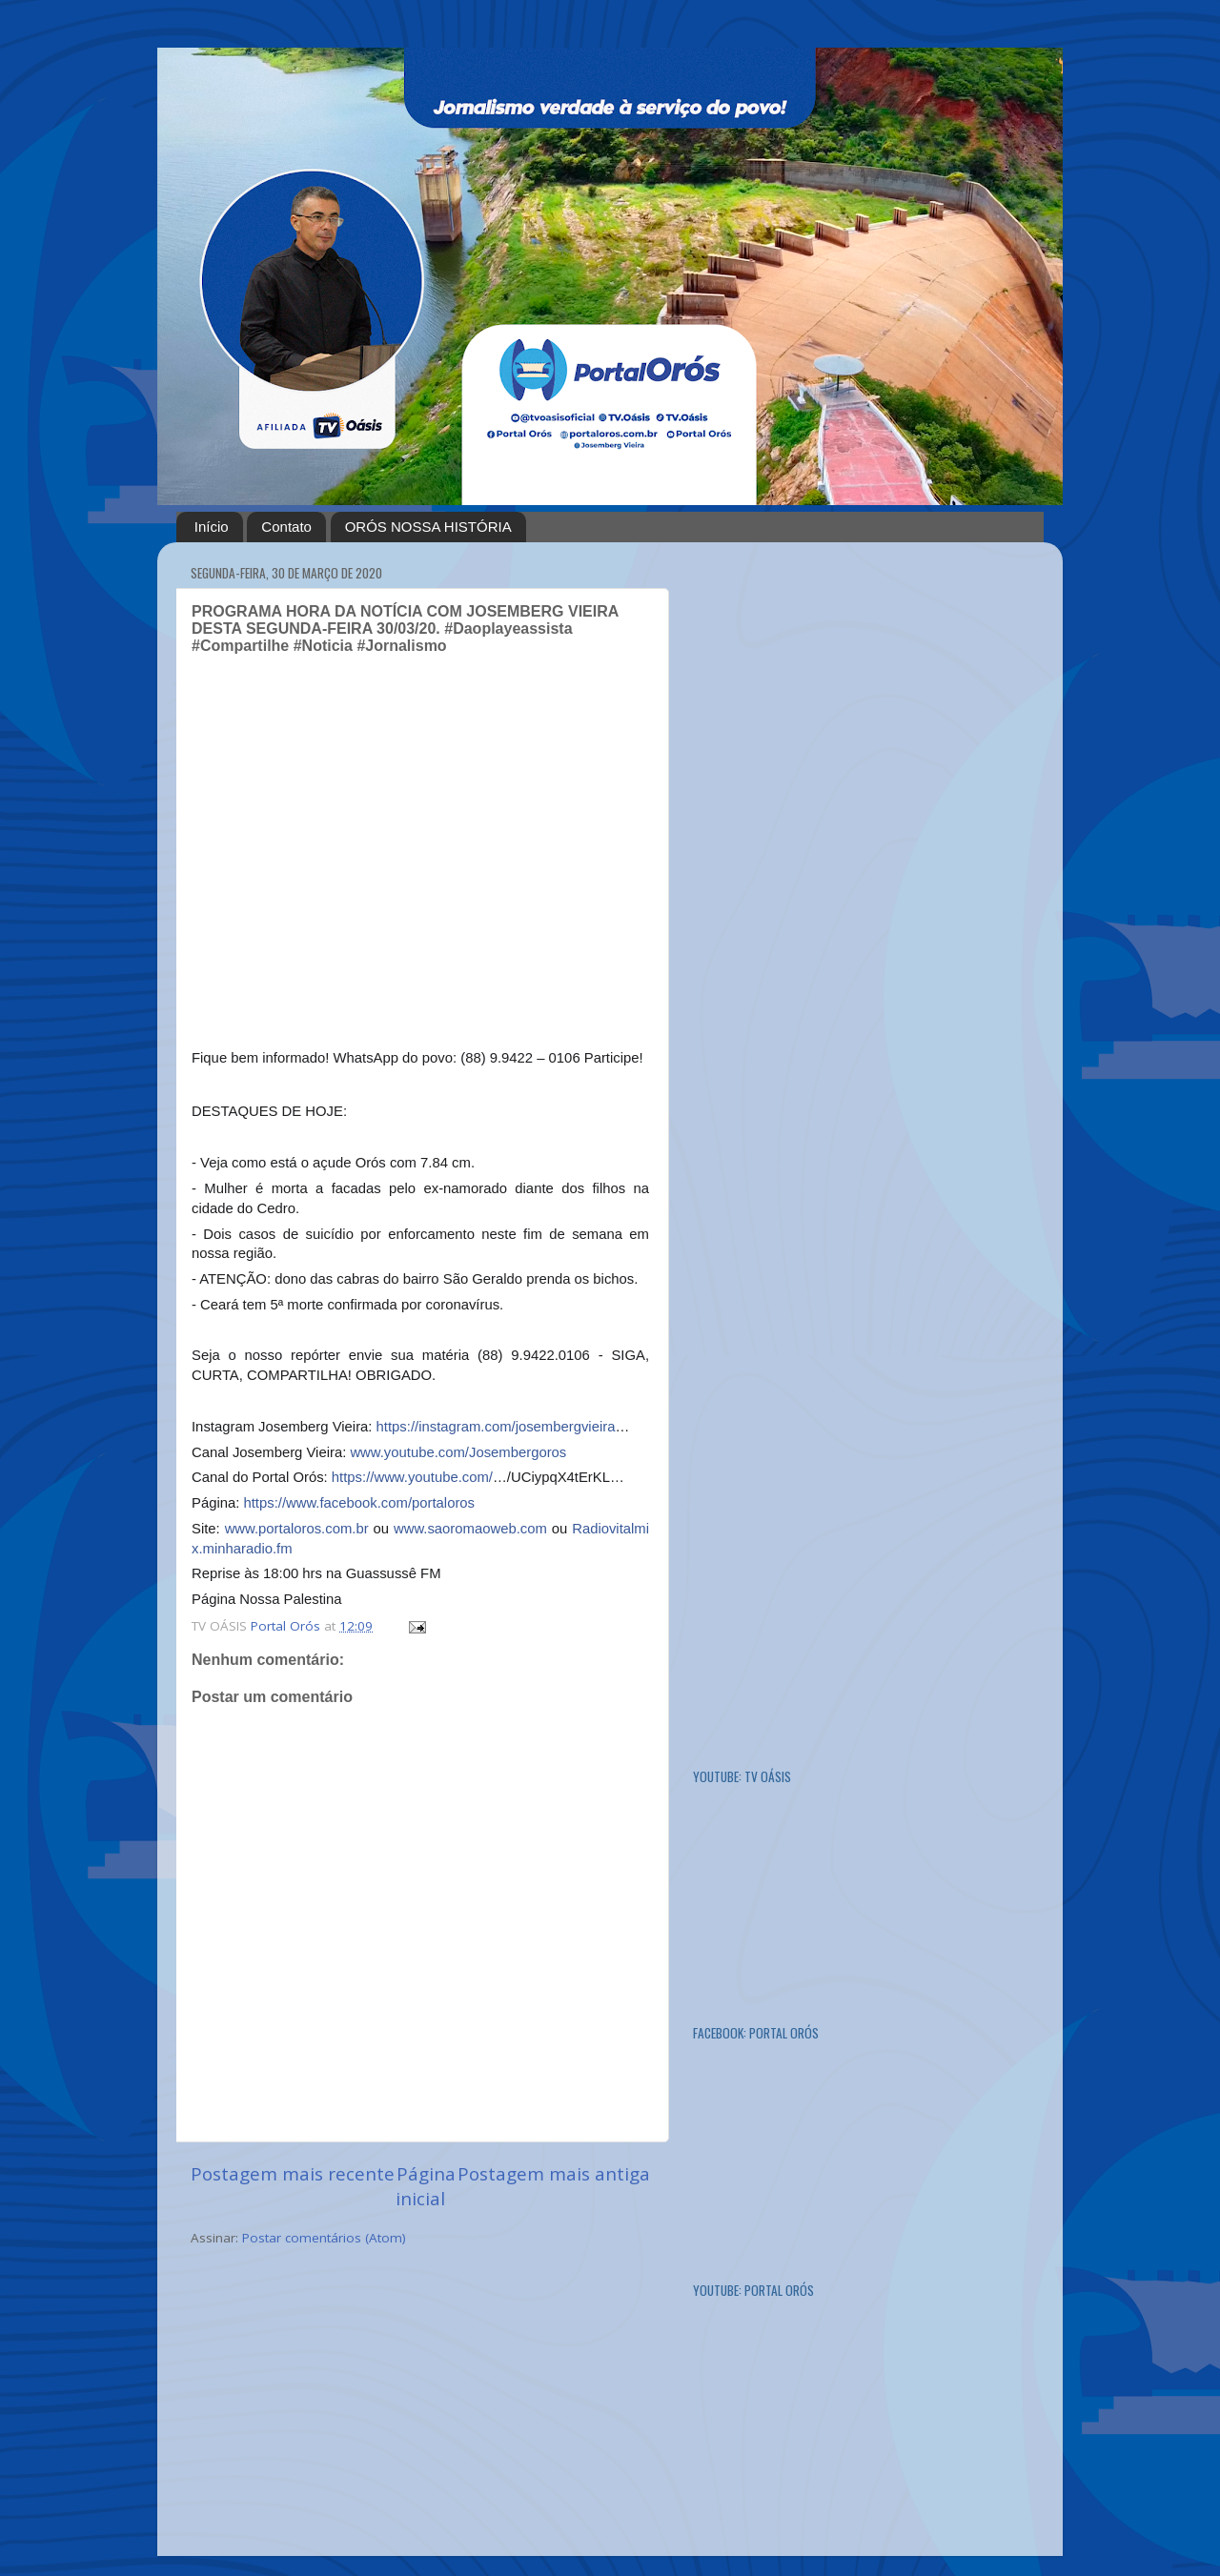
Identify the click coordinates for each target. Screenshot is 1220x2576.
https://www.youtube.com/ (412, 1477)
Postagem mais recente (293, 2173)
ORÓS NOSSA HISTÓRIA (428, 526)
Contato (286, 526)
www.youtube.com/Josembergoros (458, 1452)
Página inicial (426, 2186)
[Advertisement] (836, 842)
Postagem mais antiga (554, 2173)
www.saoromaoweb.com (470, 1528)
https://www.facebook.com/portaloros (359, 1503)
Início (211, 526)
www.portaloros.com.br (297, 1528)
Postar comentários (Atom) (324, 2237)
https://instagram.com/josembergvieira (496, 1426)
